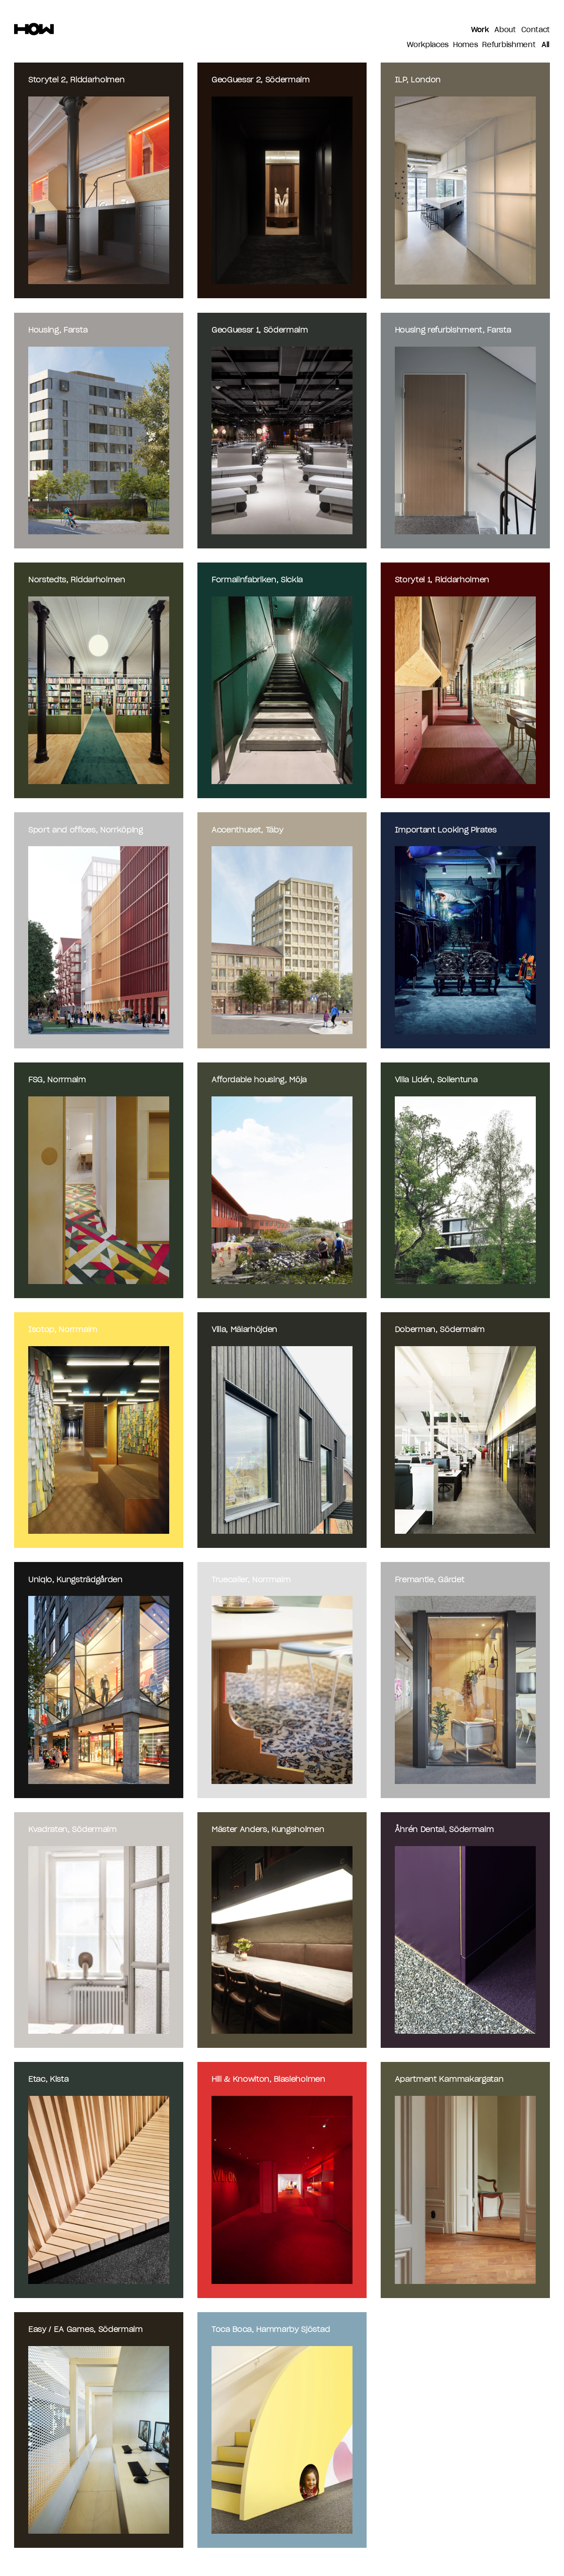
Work (480, 29)
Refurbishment (508, 44)
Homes (465, 44)
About (505, 29)
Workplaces (428, 44)
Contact (535, 29)
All (545, 44)
